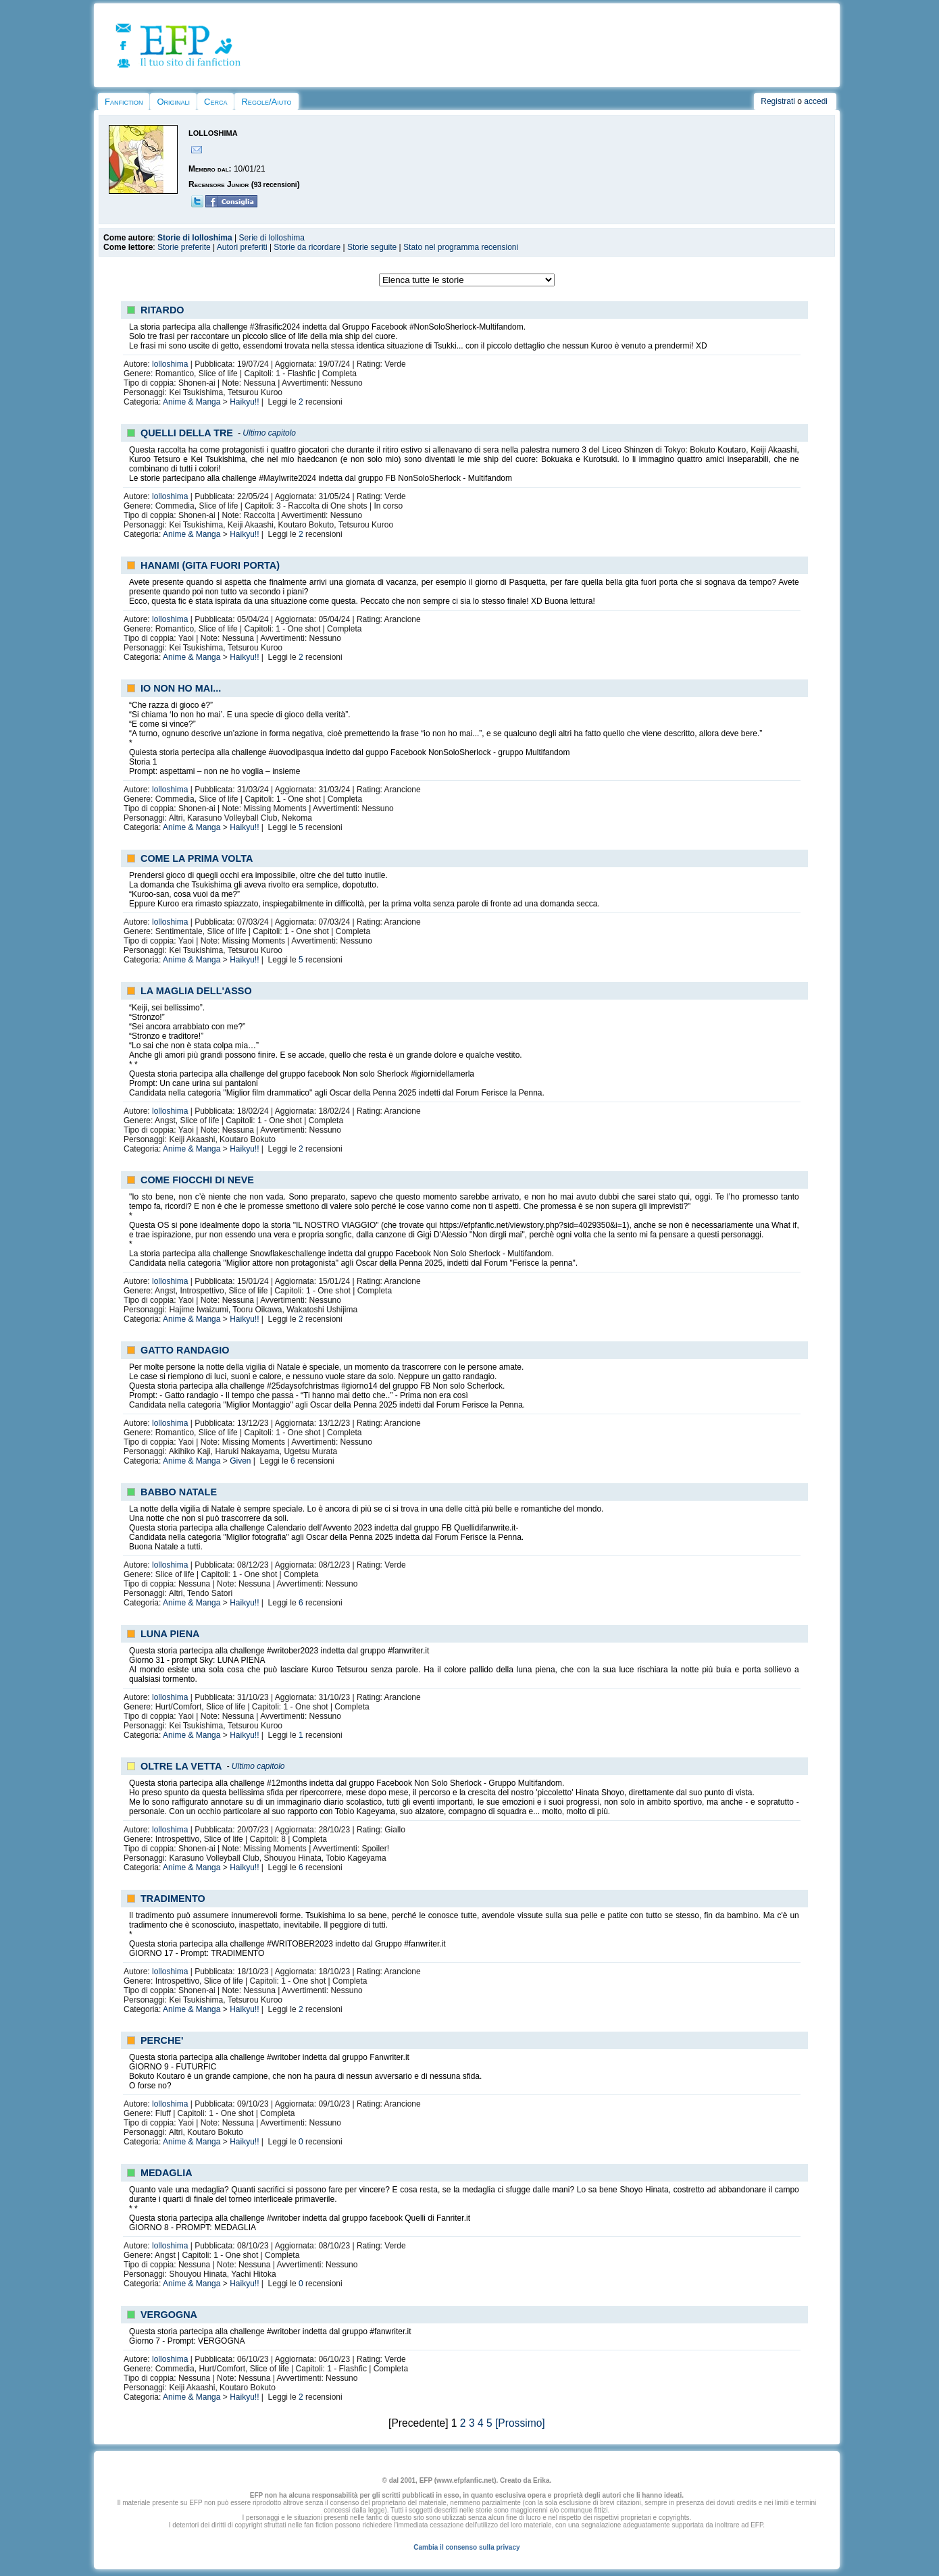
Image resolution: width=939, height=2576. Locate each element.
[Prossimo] (520, 2423)
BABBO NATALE (179, 1492)
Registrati (778, 101)
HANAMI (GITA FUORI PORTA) (210, 565)
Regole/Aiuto (266, 102)
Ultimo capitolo (269, 433)
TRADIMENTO (173, 1898)
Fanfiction (124, 102)
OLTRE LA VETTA (181, 1766)
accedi (816, 101)
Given (240, 1461)
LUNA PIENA (170, 1633)
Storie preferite (184, 247)
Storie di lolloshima (194, 237)
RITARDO (162, 310)
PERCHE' (162, 2040)
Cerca (215, 102)
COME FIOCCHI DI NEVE (197, 1180)
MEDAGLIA (167, 2172)
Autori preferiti (242, 247)
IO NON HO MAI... (181, 688)
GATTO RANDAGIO (185, 1350)
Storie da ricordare (307, 247)
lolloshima (170, 364)
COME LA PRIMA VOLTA (197, 858)
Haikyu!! (244, 402)
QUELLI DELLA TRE (187, 433)
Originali (173, 102)
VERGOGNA (169, 2314)
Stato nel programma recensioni (460, 247)
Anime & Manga (191, 402)
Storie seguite (372, 247)
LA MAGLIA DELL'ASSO (196, 990)
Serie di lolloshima (272, 237)
